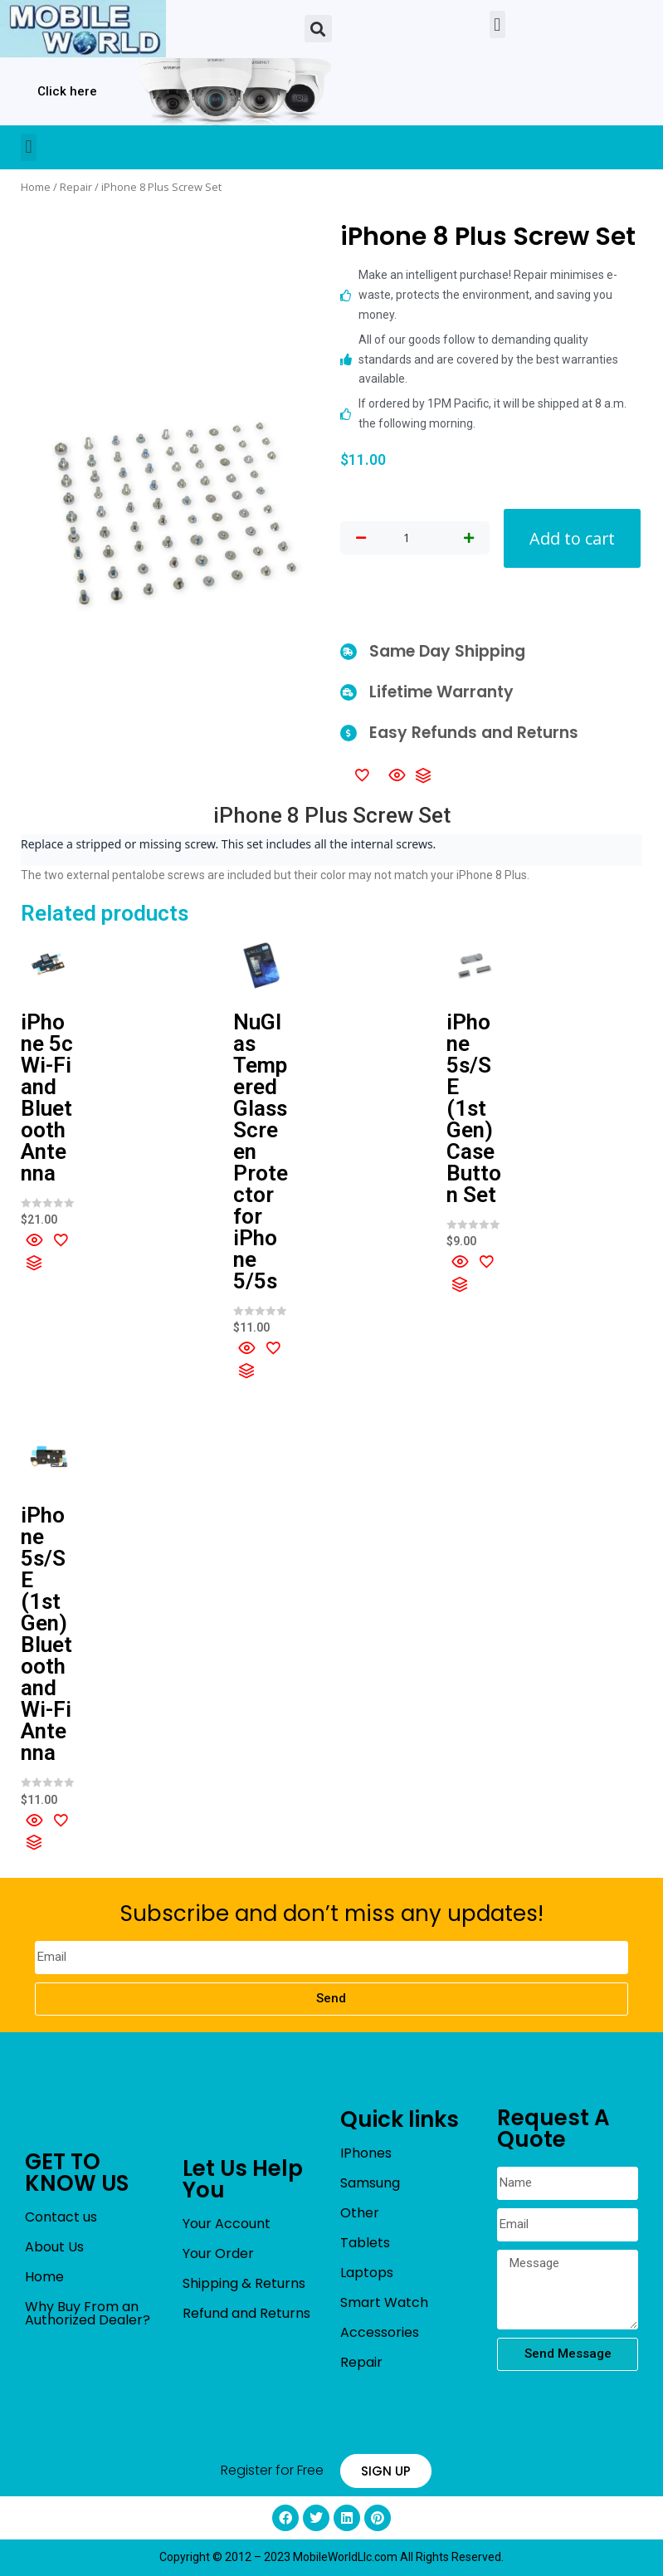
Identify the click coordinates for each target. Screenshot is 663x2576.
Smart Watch (384, 2302)
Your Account (227, 2223)
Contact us (61, 2217)
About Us (54, 2246)
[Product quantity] (406, 539)
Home (36, 186)
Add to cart (572, 538)
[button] (318, 28)
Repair (76, 186)
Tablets (365, 2242)
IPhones (366, 2153)
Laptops (366, 2272)
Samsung (370, 2182)
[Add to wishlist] (362, 775)
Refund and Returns (246, 2313)
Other (359, 2212)
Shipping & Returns (244, 2283)
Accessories (379, 2332)
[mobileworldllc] (83, 29)
